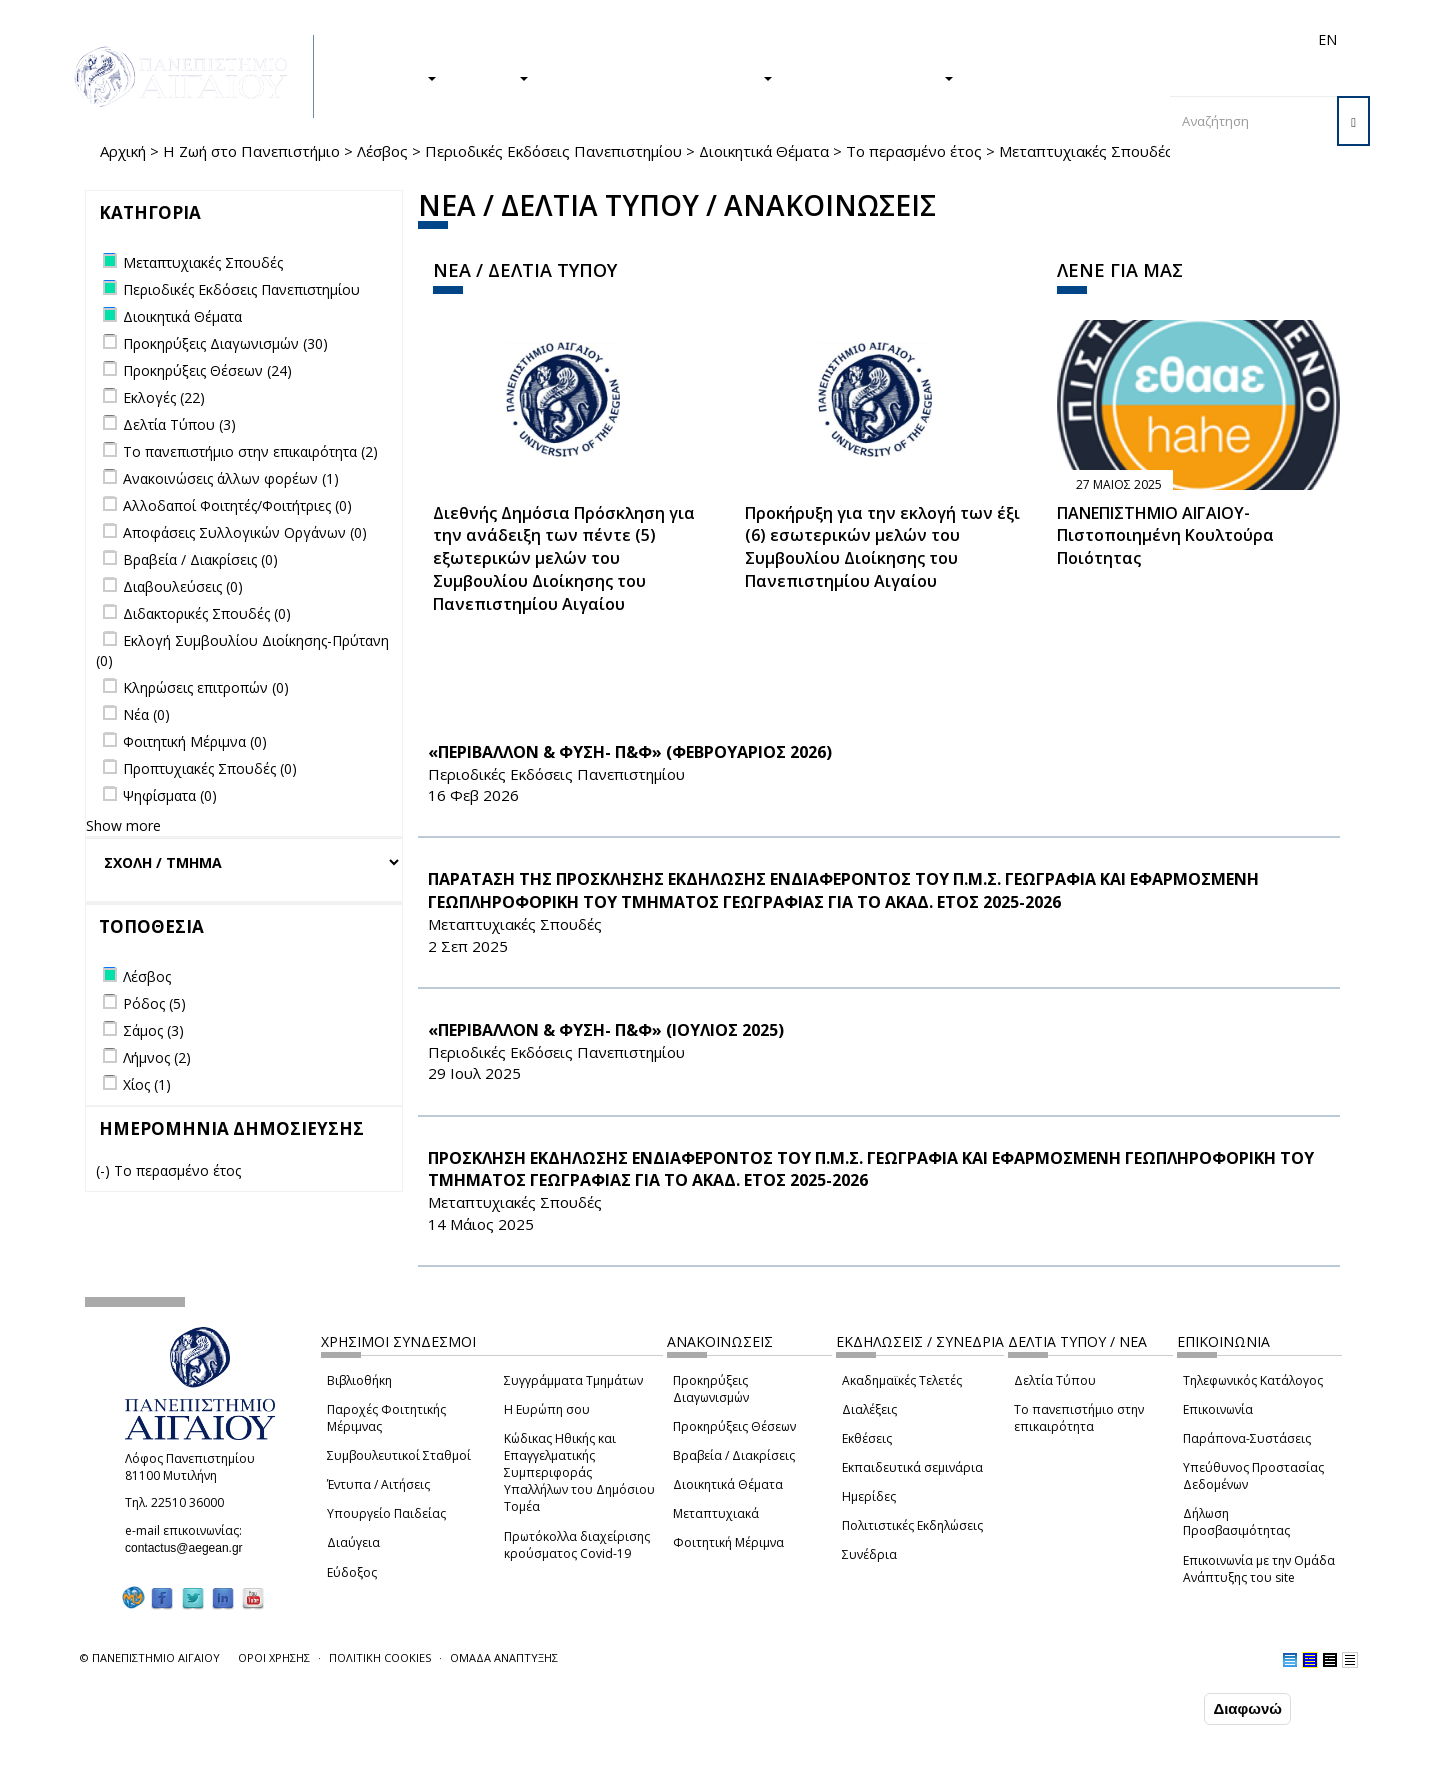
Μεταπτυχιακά (716, 1513)
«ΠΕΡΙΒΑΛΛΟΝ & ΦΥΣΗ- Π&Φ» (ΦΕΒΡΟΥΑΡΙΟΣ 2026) (630, 752)
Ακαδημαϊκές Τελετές (902, 1380)
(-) (105, 1170)
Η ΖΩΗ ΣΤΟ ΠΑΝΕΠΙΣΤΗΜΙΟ (660, 77)
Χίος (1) (147, 1084)
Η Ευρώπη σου (547, 1409)
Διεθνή (1046, 39)
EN (1327, 39)
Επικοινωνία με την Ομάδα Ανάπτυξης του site (1259, 1569)
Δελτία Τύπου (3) (179, 424)
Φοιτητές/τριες (874, 39)
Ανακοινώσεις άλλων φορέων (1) (231, 478)
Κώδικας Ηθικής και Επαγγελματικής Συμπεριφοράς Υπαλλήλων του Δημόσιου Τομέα (579, 1473)
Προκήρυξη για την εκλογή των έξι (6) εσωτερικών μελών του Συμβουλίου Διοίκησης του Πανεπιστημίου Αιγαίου (882, 547)
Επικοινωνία (1218, 1409)
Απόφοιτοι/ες (972, 39)
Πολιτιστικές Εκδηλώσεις (912, 1525)
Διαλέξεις (869, 1409)
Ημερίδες (869, 1496)
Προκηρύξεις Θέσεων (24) (207, 370)
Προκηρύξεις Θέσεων (734, 1426)
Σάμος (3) (153, 1030)
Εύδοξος (352, 1572)
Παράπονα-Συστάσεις (1247, 1438)
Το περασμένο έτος (914, 151)
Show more (123, 825)
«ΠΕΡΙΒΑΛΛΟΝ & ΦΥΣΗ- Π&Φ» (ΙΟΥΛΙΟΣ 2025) (606, 1030)
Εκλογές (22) (164, 397)
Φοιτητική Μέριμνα (728, 1542)
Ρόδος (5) (154, 1003)
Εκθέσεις (867, 1438)
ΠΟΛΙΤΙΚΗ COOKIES (380, 1657)
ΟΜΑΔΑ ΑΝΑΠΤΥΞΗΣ (504, 1657)
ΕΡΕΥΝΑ (492, 77)
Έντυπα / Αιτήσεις (378, 1484)
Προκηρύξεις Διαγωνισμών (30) (225, 343)
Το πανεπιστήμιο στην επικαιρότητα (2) (250, 451)
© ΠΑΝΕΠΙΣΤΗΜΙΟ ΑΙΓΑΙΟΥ (150, 1657)
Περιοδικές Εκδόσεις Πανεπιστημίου (553, 151)
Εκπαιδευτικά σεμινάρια (912, 1467)
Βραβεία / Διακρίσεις (734, 1455)
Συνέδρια (869, 1554)
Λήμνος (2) (157, 1057)
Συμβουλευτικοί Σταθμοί (399, 1455)
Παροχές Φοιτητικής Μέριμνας (386, 1418)
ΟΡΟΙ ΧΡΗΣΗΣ (274, 1657)
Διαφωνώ (1247, 1708)
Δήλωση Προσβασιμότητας (1236, 1522)
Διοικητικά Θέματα (764, 151)
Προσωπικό (1114, 39)
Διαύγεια (353, 1542)
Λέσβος (382, 151)
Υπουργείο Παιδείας (386, 1513)
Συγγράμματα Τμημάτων (573, 1380)
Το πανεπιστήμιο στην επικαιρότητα (1079, 1418)
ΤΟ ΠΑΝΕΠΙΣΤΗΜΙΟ (873, 77)
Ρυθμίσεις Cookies (215, 1762)
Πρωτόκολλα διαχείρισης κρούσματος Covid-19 (577, 1545)
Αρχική (123, 151)
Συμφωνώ (1157, 1708)
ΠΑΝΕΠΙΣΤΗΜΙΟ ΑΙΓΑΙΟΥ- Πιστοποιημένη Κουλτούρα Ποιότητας (1165, 536)
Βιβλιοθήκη (359, 1380)
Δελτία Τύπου (1055, 1380)
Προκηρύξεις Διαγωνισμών (711, 1389)
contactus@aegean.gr (190, 1548)
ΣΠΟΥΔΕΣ (393, 77)
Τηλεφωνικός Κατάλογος (1253, 1380)
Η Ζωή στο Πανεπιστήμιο (251, 151)
